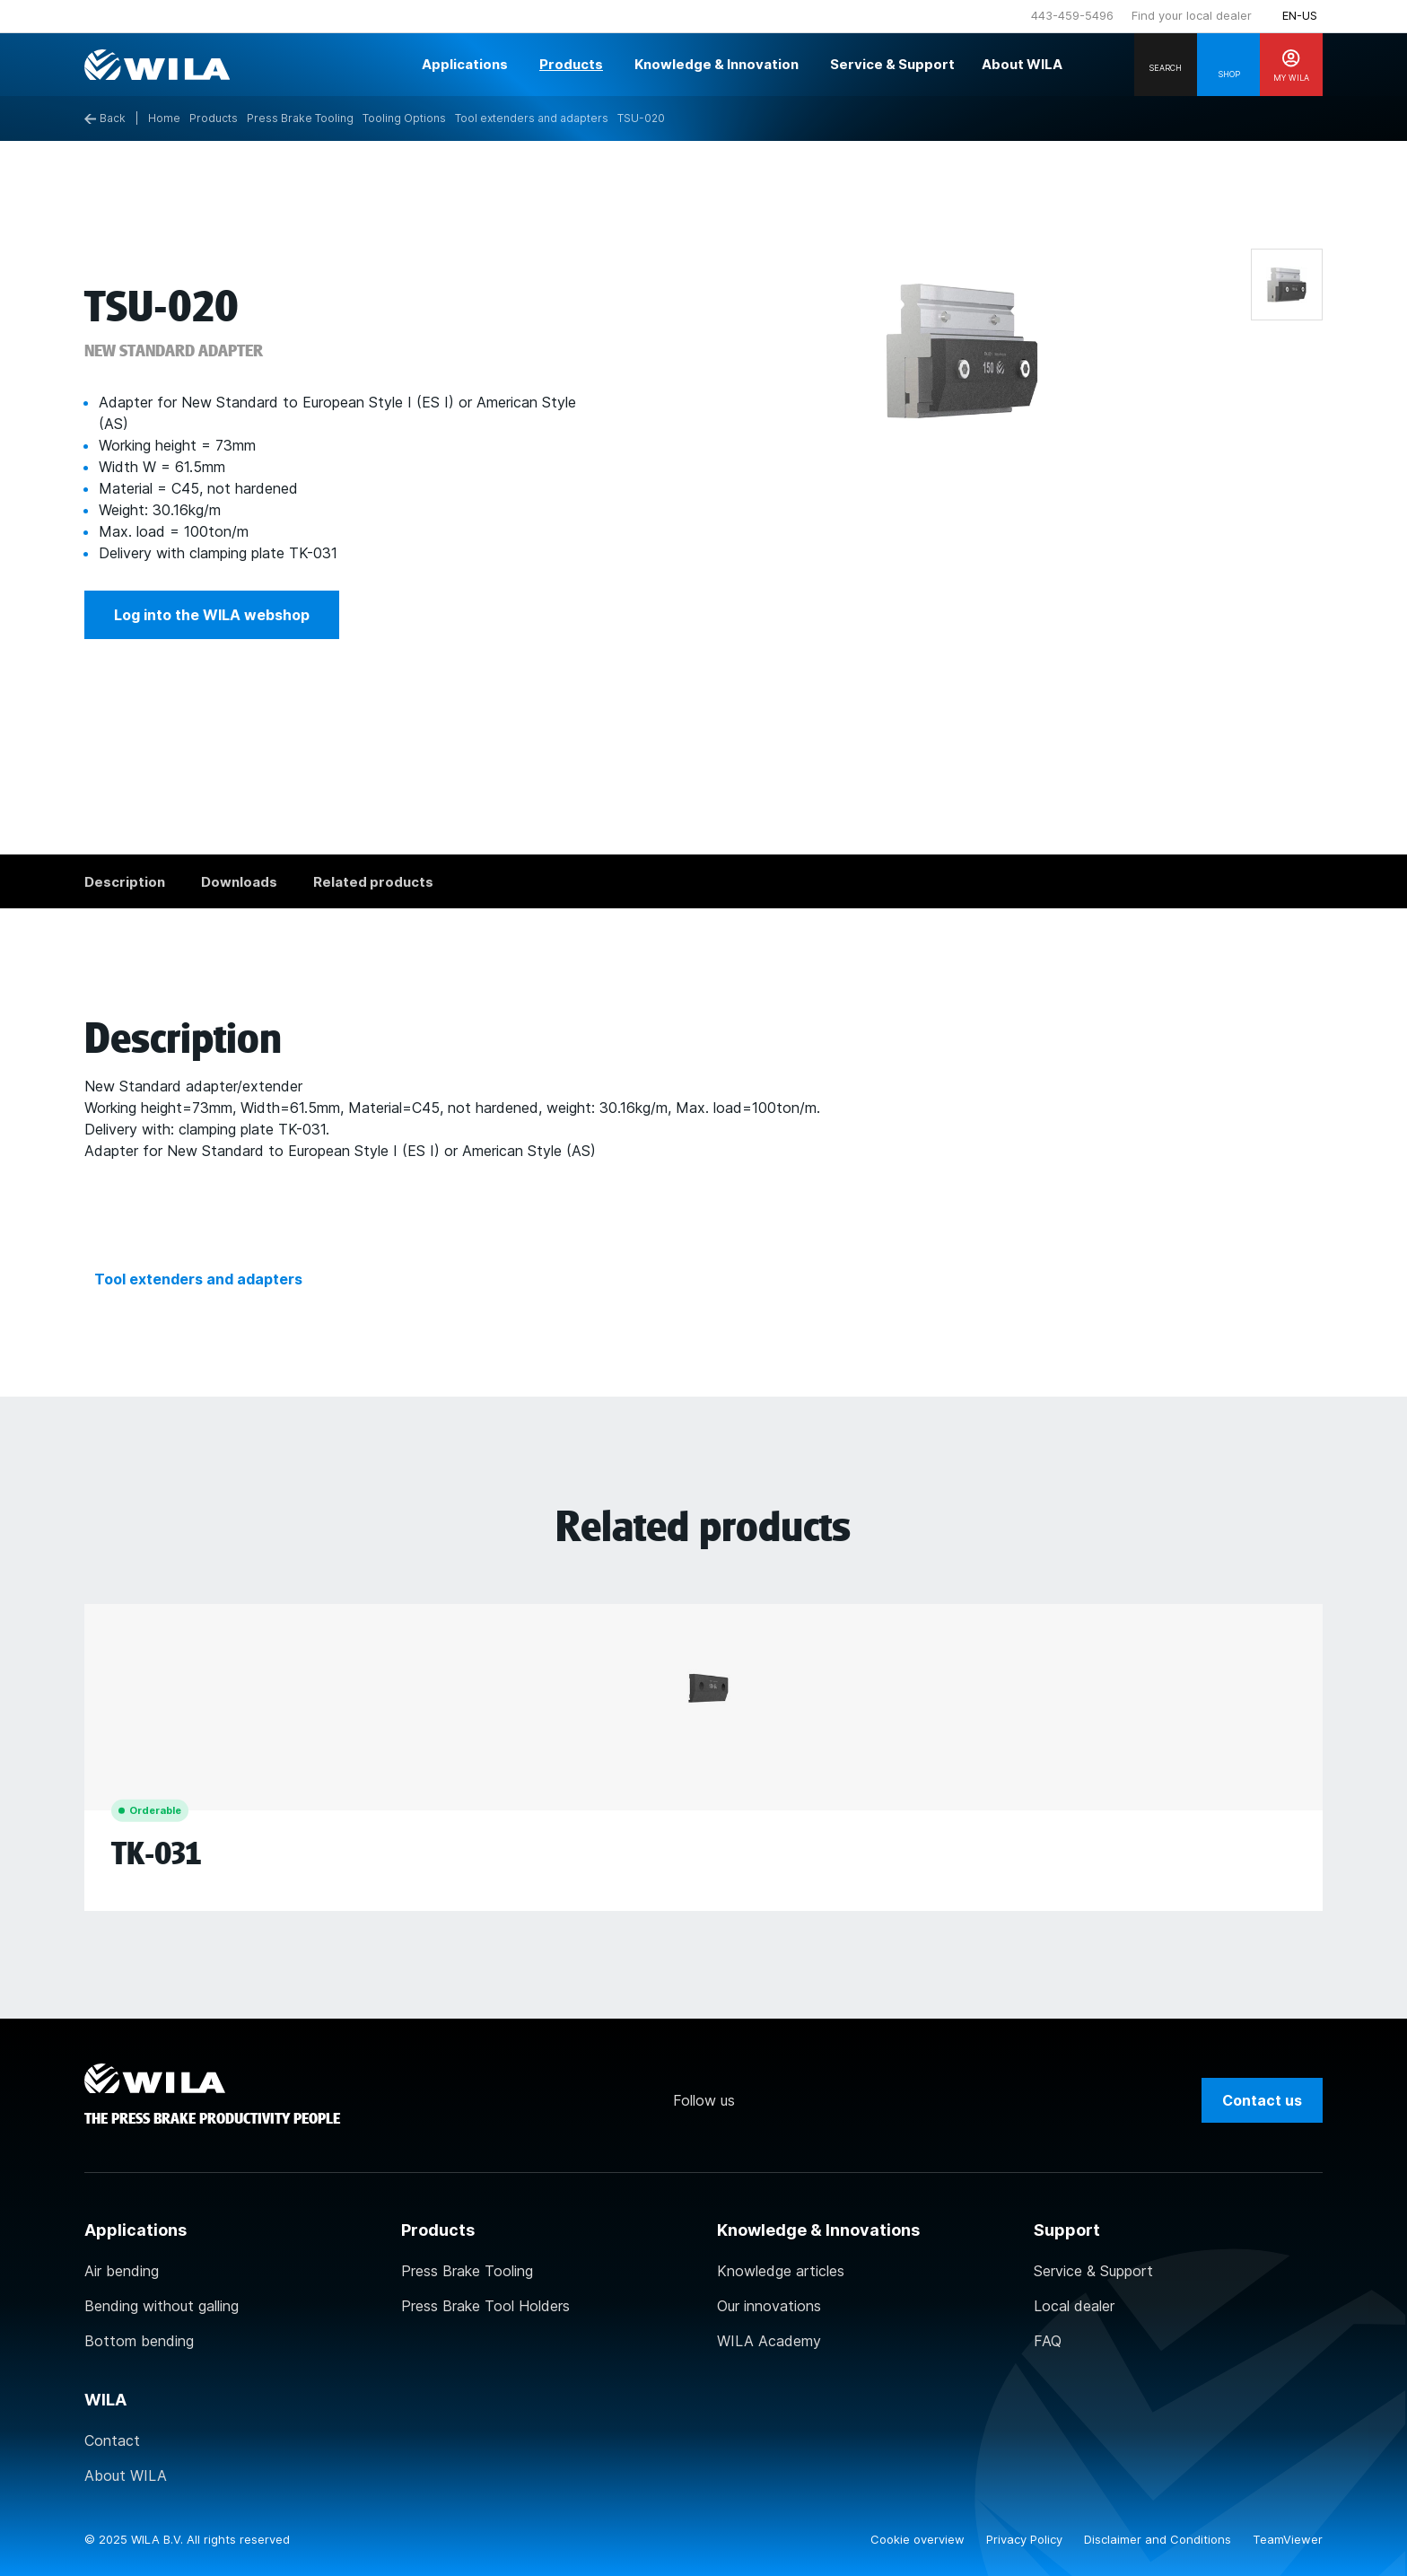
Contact (112, 2440)
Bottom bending (139, 2341)
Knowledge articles (780, 2271)
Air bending (121, 2271)
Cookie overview (919, 2539)
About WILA (125, 2475)
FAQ (1048, 2341)
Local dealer (1074, 2306)
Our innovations (769, 2306)
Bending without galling (161, 2306)
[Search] (1165, 64)
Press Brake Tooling (467, 2271)
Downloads (239, 881)
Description (124, 881)
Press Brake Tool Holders (485, 2306)
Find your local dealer (1192, 15)
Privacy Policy (1026, 2539)
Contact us (1262, 2100)
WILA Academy (769, 2341)
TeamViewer (1288, 2539)
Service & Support (1093, 2271)
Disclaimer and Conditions (1159, 2539)
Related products (373, 881)
